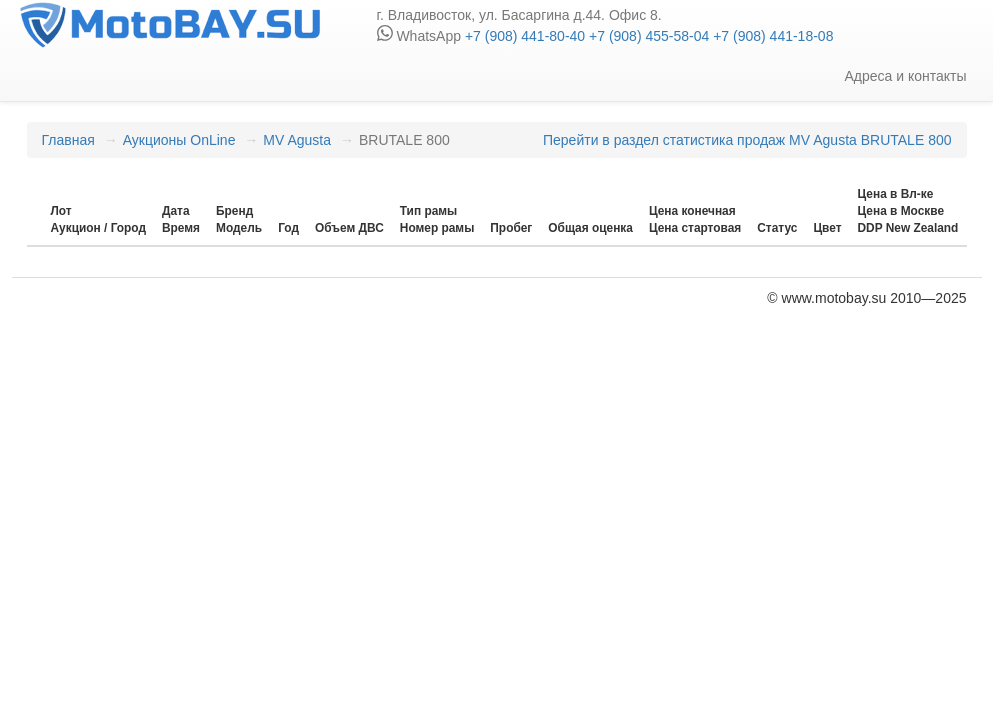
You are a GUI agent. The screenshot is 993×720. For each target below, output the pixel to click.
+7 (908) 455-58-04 (647, 36)
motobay (169, 25)
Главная (68, 140)
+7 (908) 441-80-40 (525, 36)
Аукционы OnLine (179, 140)
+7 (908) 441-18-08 (771, 36)
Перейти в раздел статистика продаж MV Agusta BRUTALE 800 (747, 140)
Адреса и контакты (905, 76)
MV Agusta (297, 140)
